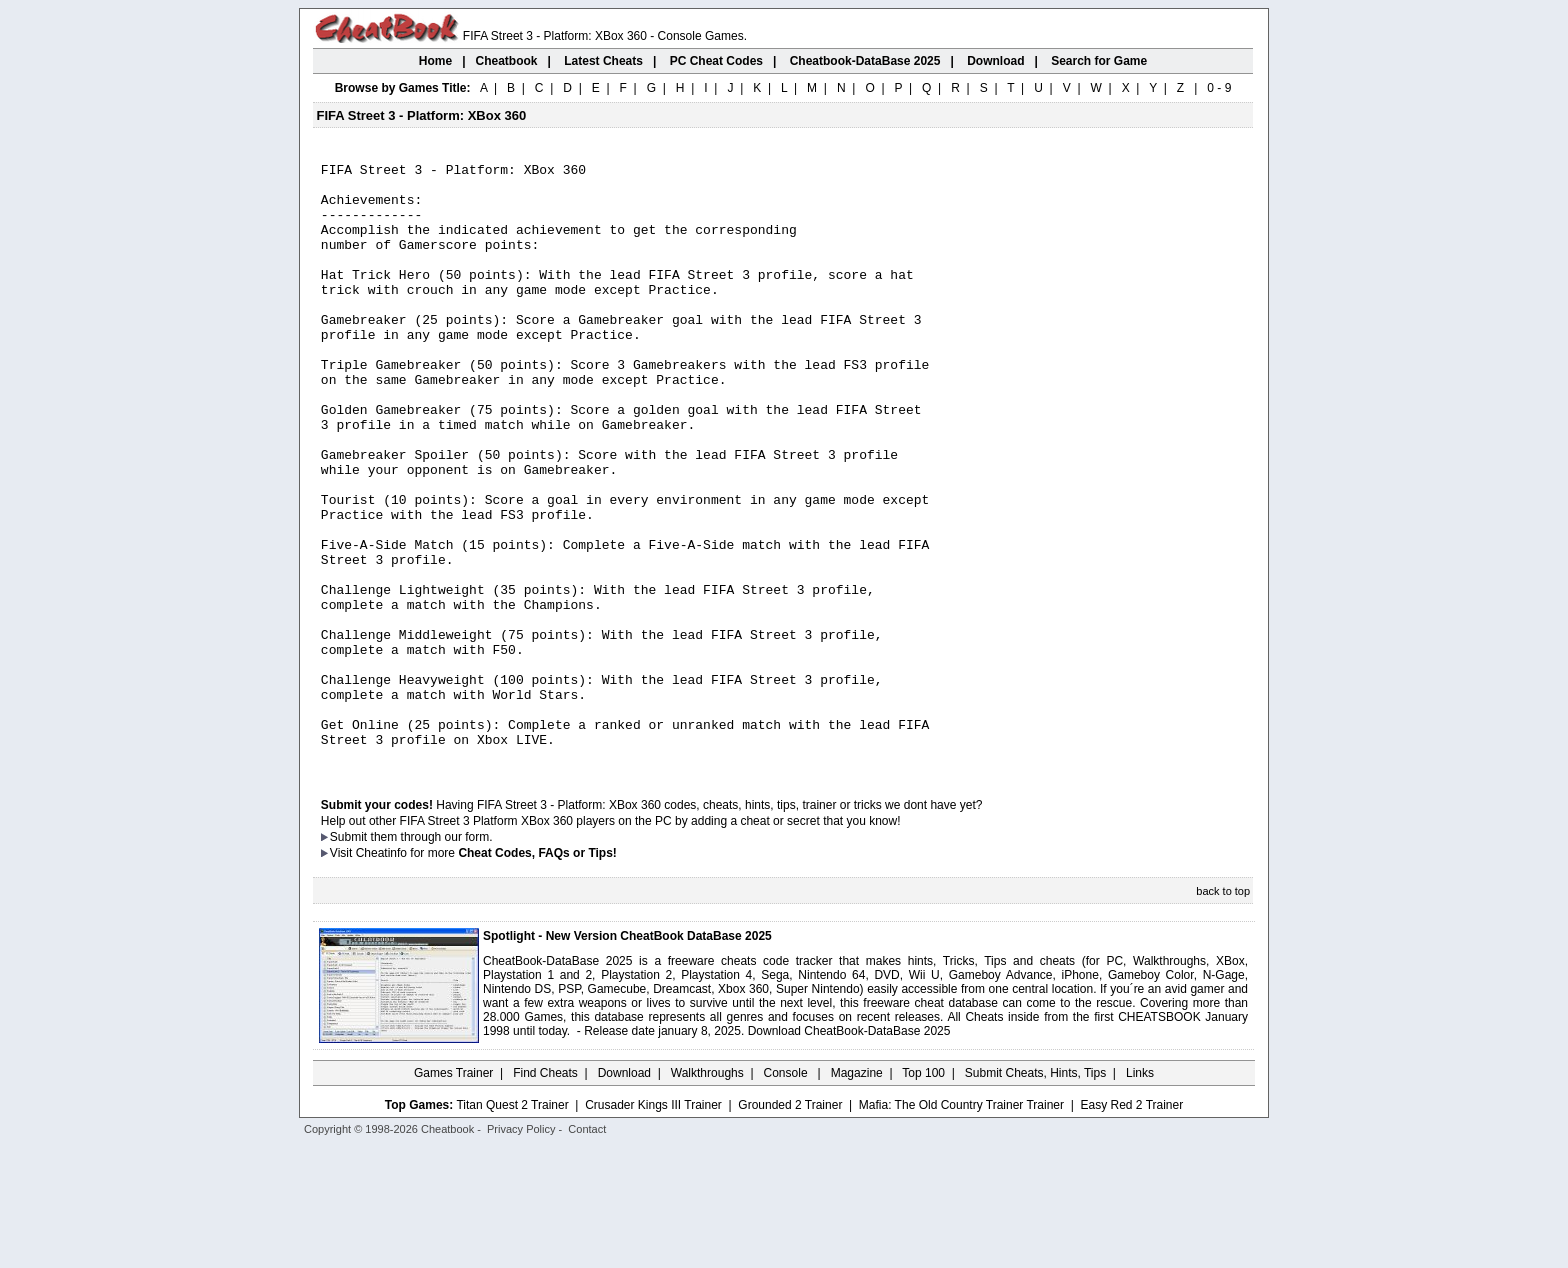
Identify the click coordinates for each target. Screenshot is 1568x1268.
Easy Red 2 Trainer (1131, 1225)
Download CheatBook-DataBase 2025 (849, 1151)
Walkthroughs (707, 1193)
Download (624, 1193)
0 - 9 (1219, 88)
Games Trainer (453, 1193)
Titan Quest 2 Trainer (512, 1225)
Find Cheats (545, 1193)
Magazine (857, 1193)
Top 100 (923, 1193)
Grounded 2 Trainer (790, 1225)
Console (787, 1193)
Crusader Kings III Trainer (653, 1225)
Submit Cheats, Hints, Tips (1035, 1193)
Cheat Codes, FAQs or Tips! (537, 973)
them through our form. (432, 957)
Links (1140, 1193)
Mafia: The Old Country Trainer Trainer (961, 1225)
